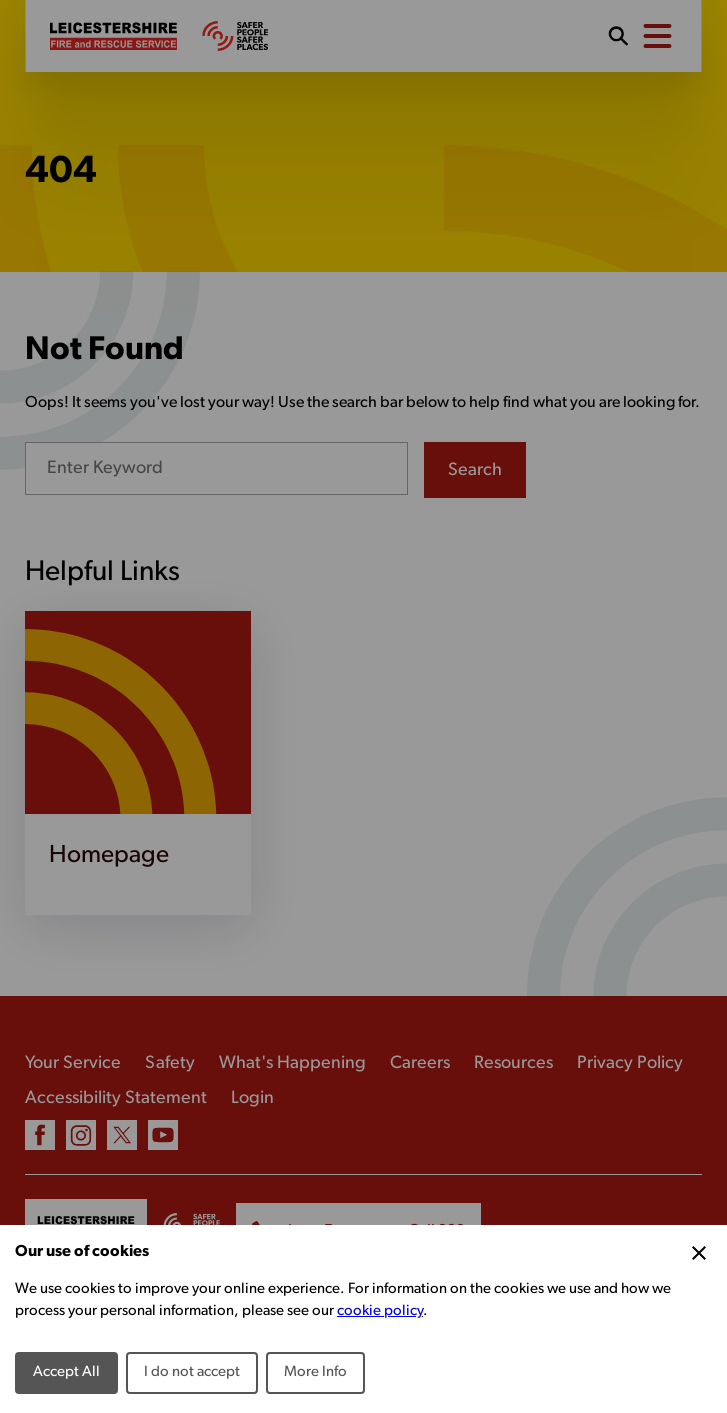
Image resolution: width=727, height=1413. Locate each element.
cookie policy (380, 1311)
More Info (315, 1372)
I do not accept (192, 1372)
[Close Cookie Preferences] (699, 1253)
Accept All (66, 1372)
